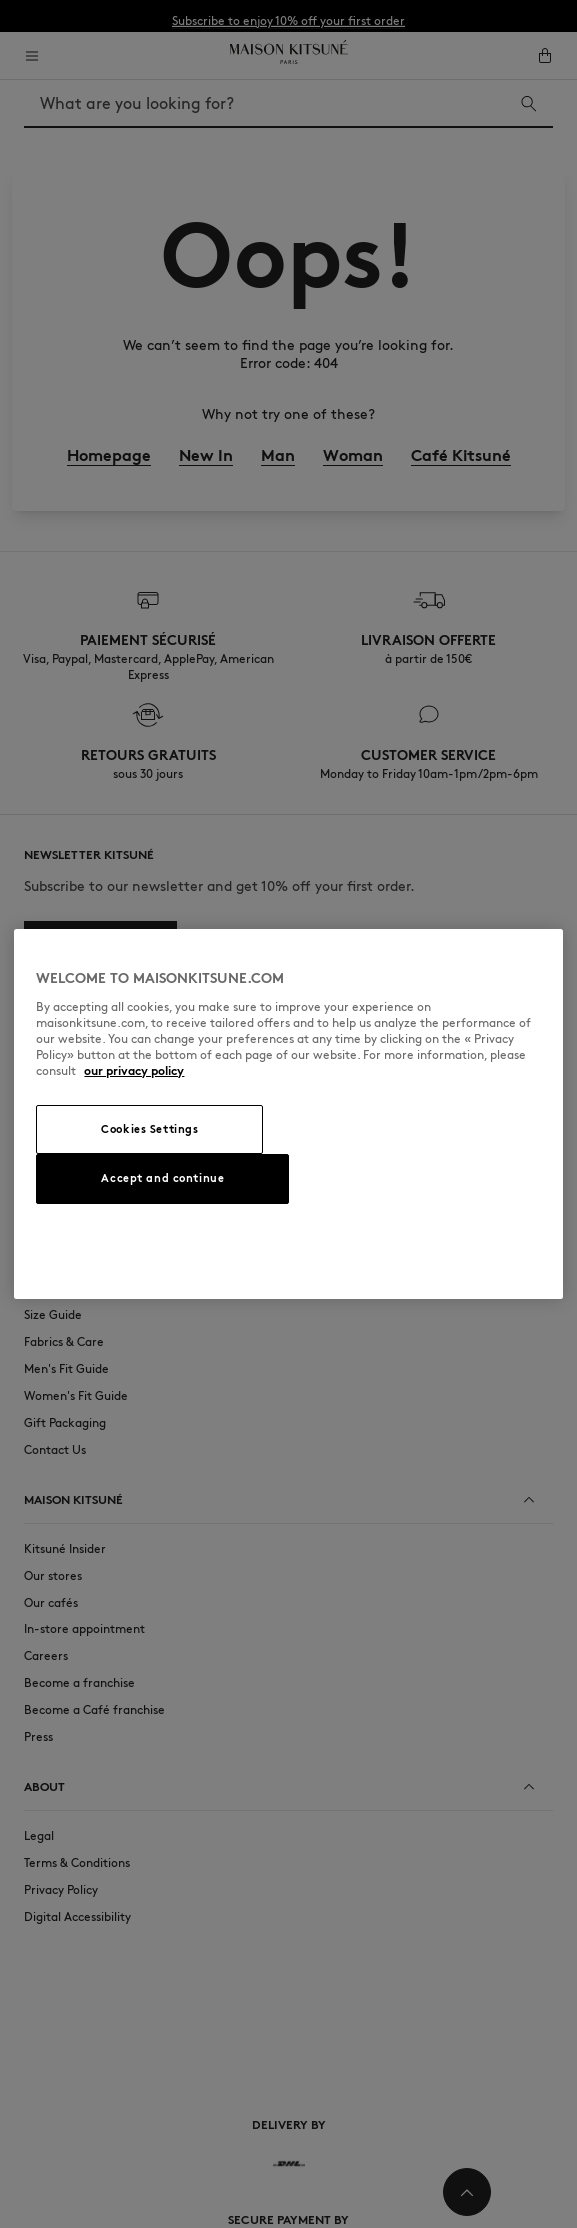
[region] (288, 1114)
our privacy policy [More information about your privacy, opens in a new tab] (134, 1070)
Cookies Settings (149, 1129)
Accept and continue (162, 1178)
